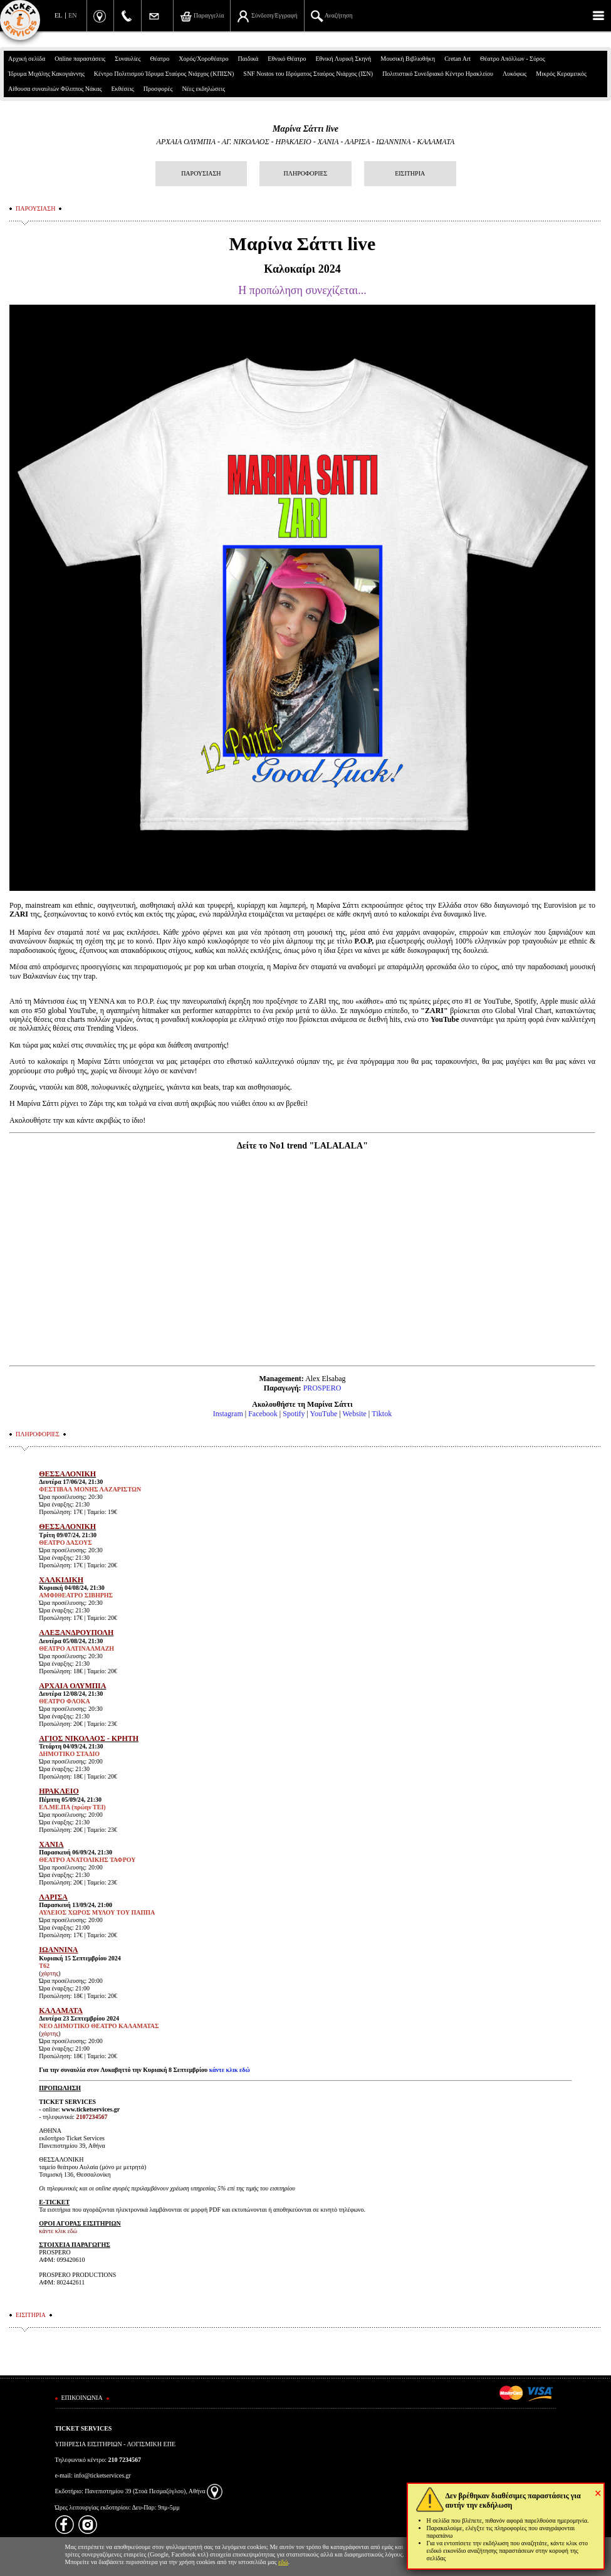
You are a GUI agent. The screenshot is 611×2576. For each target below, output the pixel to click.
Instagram (228, 1413)
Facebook (263, 1413)
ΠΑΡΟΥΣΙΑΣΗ (201, 173)
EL (58, 15)
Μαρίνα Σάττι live (305, 129)
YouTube (324, 1413)
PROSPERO (322, 1388)
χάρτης (50, 1973)
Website (354, 1413)
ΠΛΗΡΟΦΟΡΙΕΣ (306, 173)
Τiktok (382, 1413)
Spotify (294, 1413)
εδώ (283, 2561)
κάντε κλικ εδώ (229, 2069)
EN (72, 15)
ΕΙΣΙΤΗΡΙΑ (410, 173)
